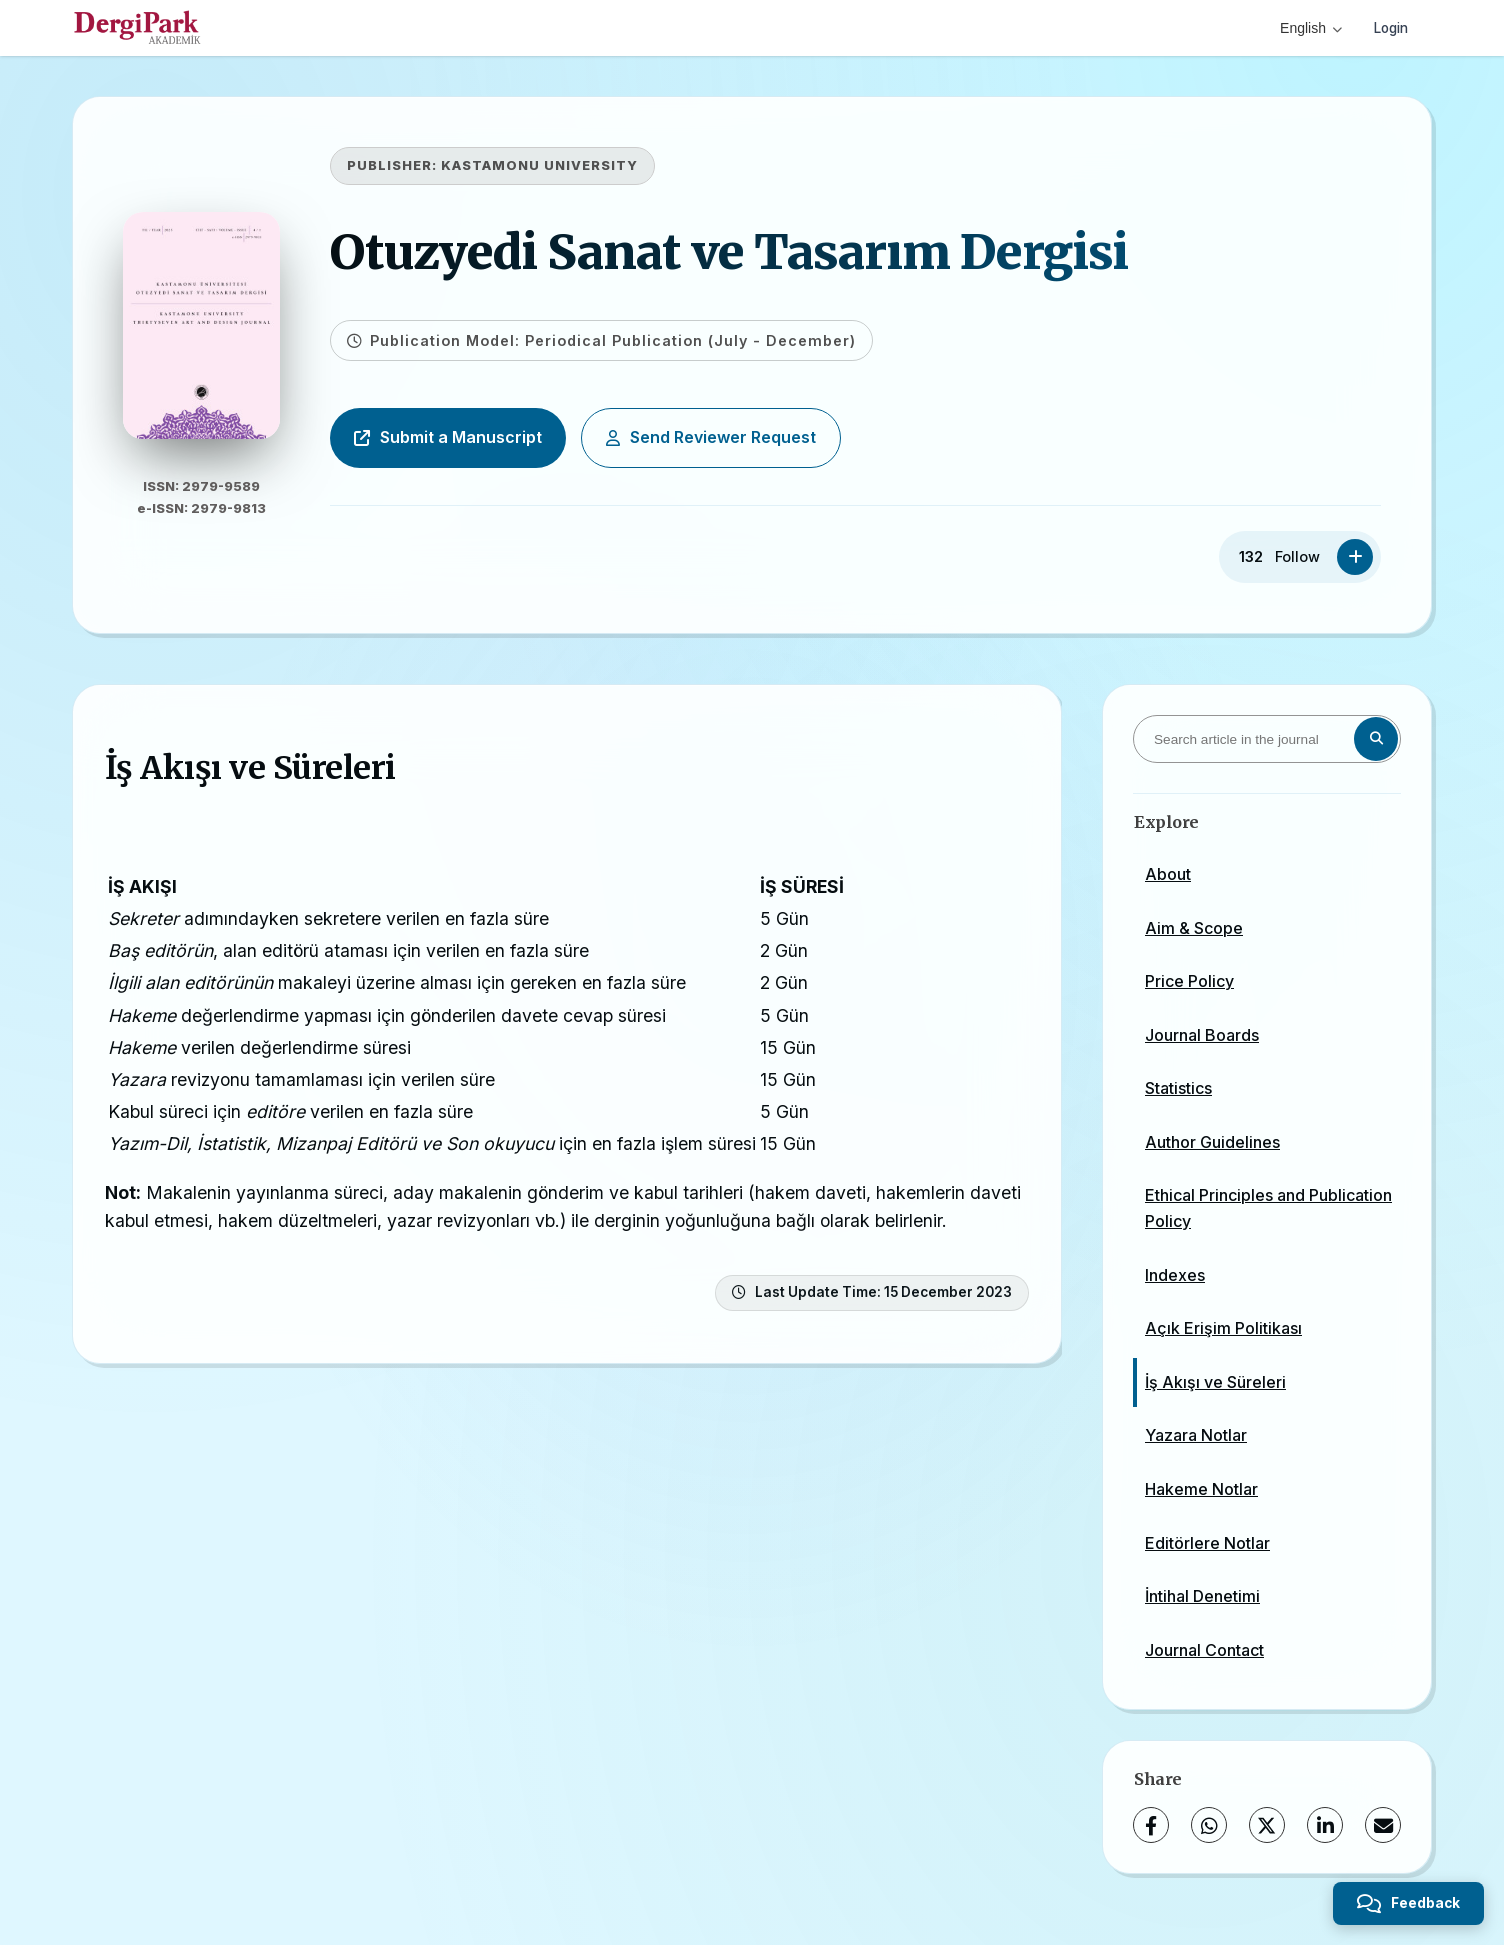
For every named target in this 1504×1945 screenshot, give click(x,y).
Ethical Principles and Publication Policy (1268, 1208)
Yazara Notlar (1196, 1435)
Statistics (1178, 1088)
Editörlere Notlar (1207, 1543)
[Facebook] (1151, 1825)
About (1168, 874)
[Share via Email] (1383, 1825)
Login (1388, 27)
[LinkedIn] (1325, 1825)
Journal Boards (1202, 1035)
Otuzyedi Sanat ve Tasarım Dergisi (752, 252)
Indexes (1175, 1275)
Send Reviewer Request (734, 437)
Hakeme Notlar (1201, 1489)
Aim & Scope (1194, 928)
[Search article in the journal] (1267, 739)
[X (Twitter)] (1267, 1825)
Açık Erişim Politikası (1223, 1328)
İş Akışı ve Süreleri (1215, 1382)
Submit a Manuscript (471, 437)
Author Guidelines (1212, 1142)
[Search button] (1376, 739)
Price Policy (1189, 981)
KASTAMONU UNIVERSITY (562, 165)
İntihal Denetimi (1202, 1596)
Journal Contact (1204, 1650)
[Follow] (1355, 557)
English (1306, 28)
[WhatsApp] (1209, 1825)
